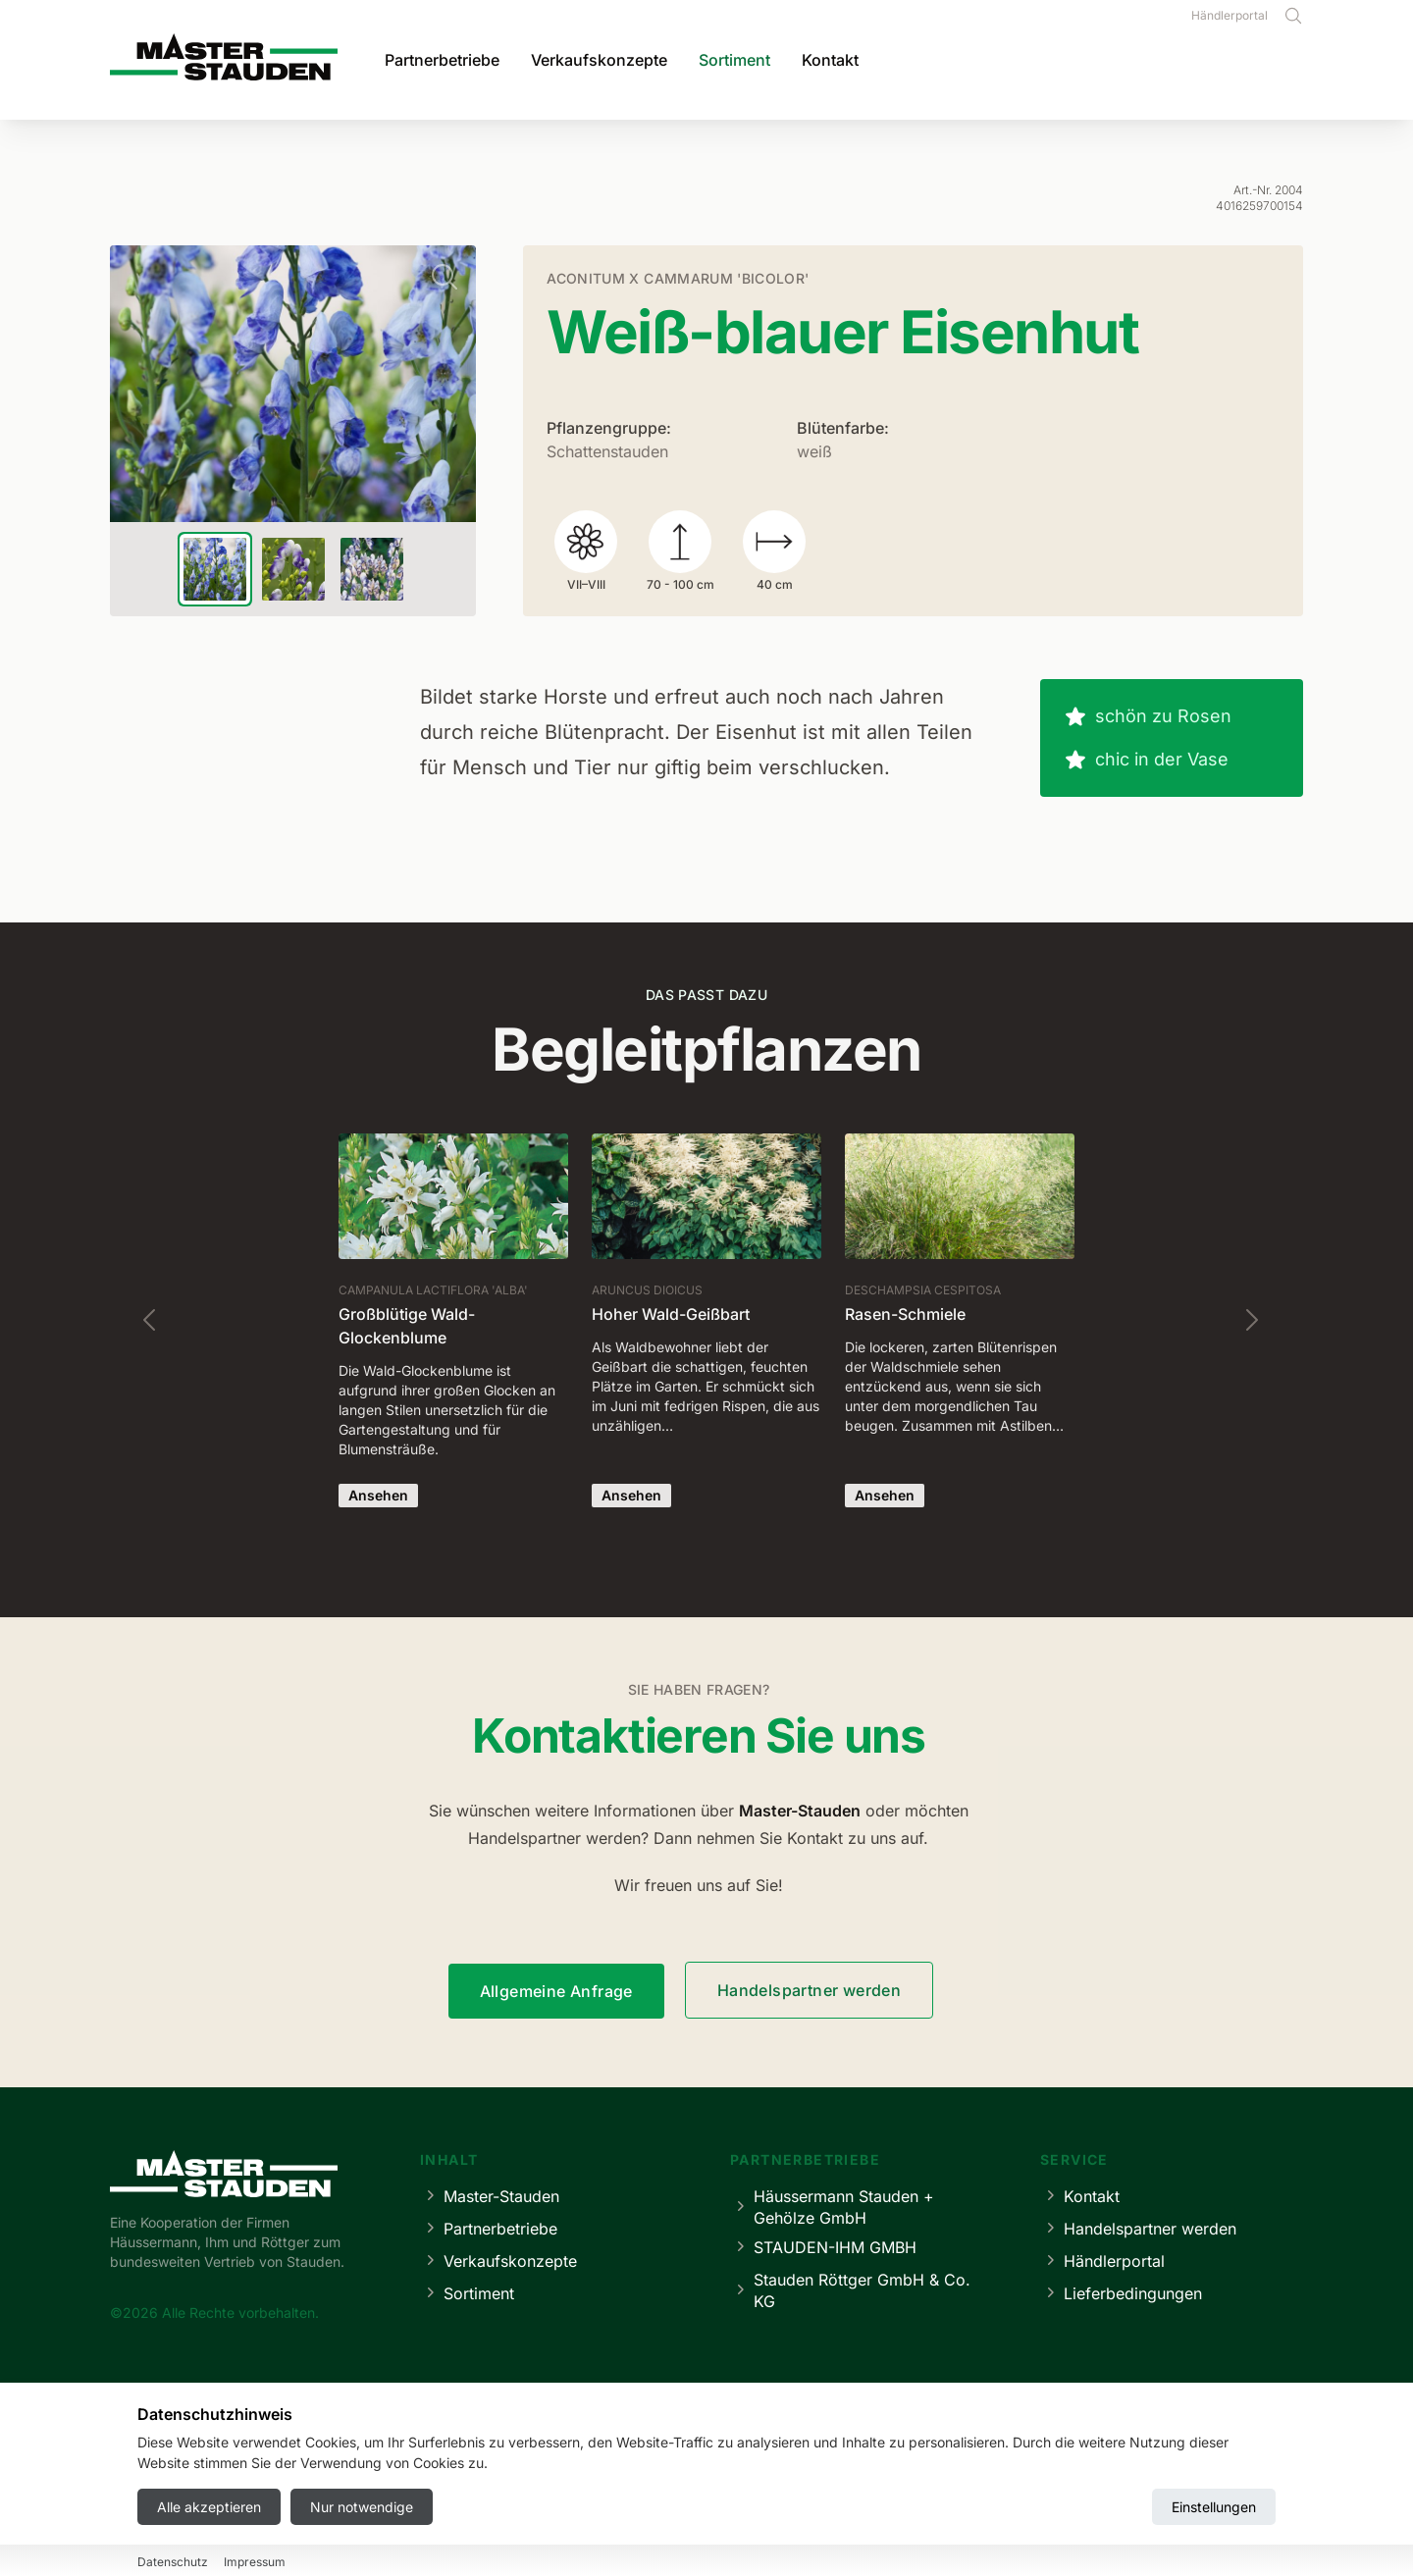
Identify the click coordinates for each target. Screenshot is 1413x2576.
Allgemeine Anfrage (556, 1991)
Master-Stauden (489, 2195)
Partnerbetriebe (442, 60)
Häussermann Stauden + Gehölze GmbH (832, 2207)
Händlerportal (1229, 15)
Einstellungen (1214, 2506)
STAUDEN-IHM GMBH (823, 2246)
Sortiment (734, 60)
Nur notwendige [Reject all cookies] (361, 2506)
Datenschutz (172, 2561)
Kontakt (830, 60)
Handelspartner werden (809, 1990)
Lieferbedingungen (1121, 2293)
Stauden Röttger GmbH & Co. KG (850, 2290)
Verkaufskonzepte (599, 60)
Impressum (255, 2561)
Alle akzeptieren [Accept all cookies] (209, 2506)
